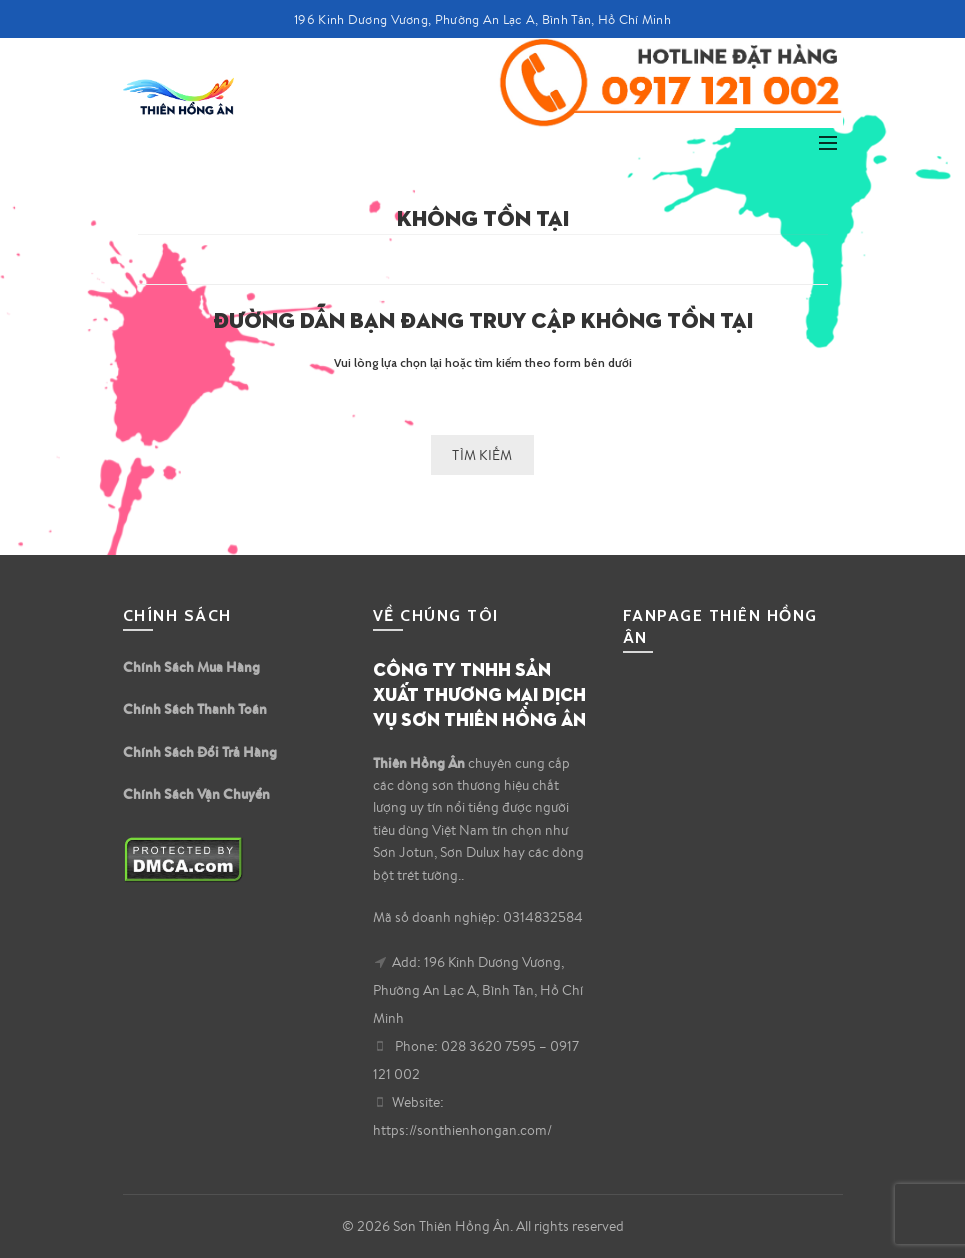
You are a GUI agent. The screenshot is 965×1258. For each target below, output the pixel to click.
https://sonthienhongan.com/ (462, 1130)
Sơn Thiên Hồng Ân (451, 1226)
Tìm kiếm (482, 455)
